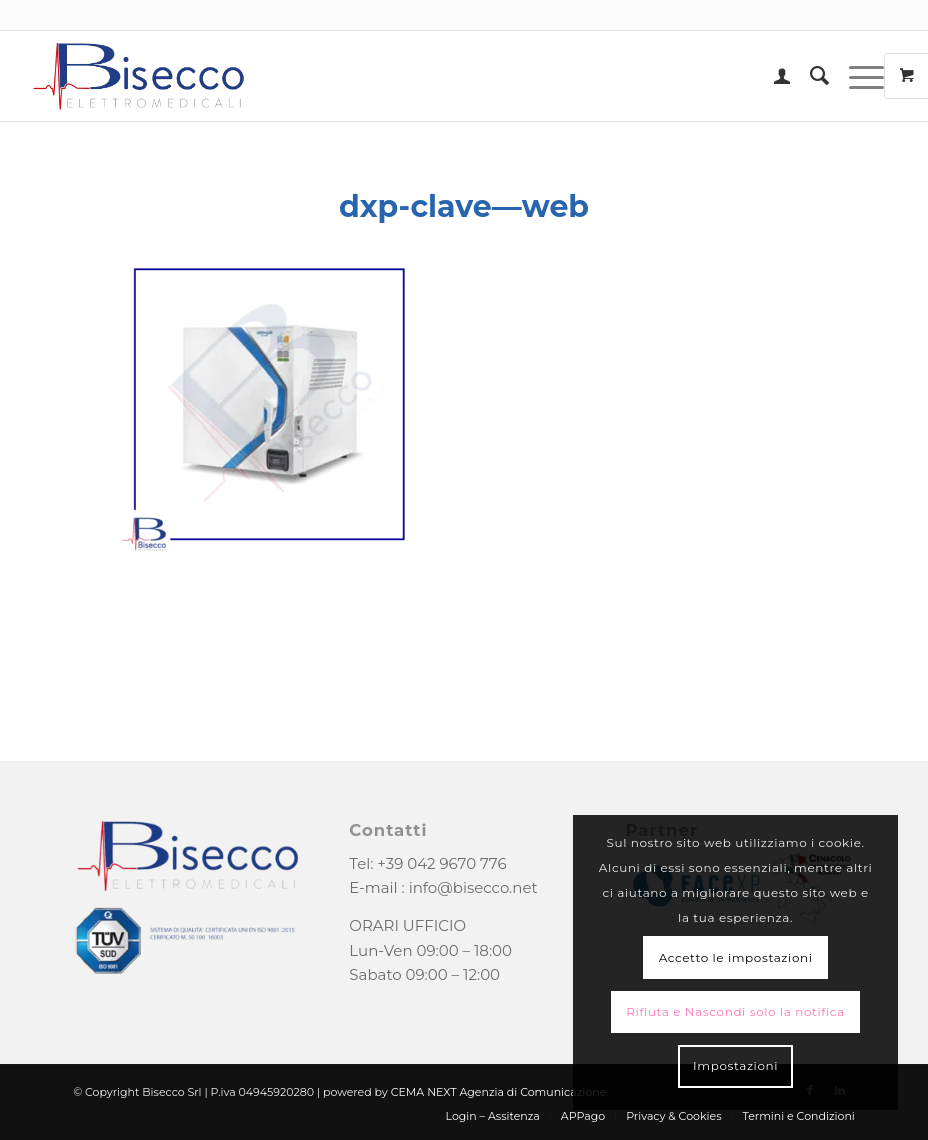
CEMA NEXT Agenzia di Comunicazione (499, 1092)
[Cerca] (809, 76)
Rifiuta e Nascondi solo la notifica (735, 1011)
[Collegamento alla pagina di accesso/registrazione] (772, 76)
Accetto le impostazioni (736, 957)
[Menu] (856, 76)
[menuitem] (772, 76)
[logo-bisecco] (138, 76)
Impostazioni (735, 1065)
